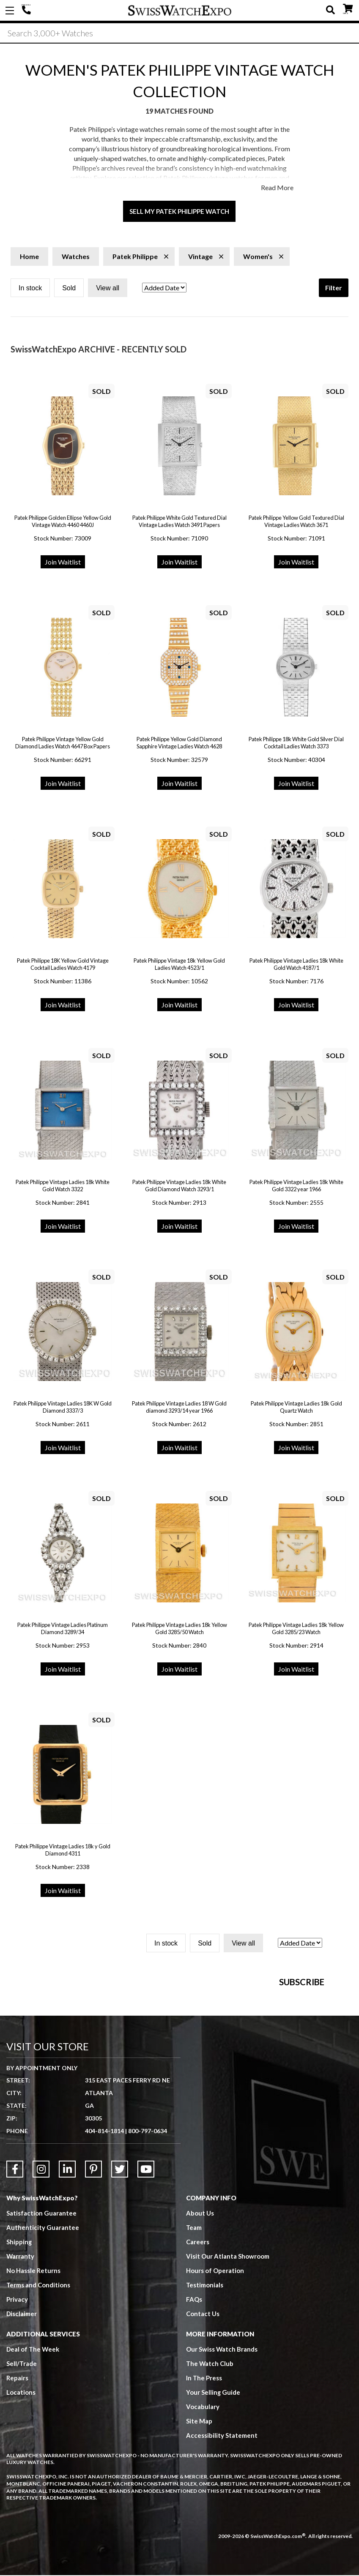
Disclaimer (21, 2426)
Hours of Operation (215, 2383)
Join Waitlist (63, 563)
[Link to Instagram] (41, 2281)
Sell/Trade (21, 2476)
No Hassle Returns (33, 2383)
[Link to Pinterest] (93, 2281)
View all (107, 288)
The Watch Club (210, 2476)
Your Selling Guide (213, 2505)
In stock (30, 288)
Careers (197, 2354)
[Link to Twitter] (119, 2281)
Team (194, 2340)
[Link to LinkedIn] (67, 2281)
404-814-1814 (27, 10)
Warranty (20, 2369)
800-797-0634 (147, 2243)
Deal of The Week (33, 2462)
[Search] (179, 33)
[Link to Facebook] (14, 2281)
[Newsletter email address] (228, 2068)
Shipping (19, 2354)
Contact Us (202, 2426)
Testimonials (205, 2397)
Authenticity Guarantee (42, 2340)
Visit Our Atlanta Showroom (227, 2369)
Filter (333, 288)
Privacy (17, 2412)
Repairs (17, 2490)
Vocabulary (202, 2519)
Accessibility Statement (222, 2548)
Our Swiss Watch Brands (222, 2462)
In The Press (204, 2490)
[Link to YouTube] (145, 2281)
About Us (200, 2326)
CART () (348, 8)
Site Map (199, 2534)
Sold (69, 288)
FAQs (194, 2412)
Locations (21, 2505)
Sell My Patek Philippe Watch (179, 212)
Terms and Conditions (38, 2397)
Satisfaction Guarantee (41, 2326)
